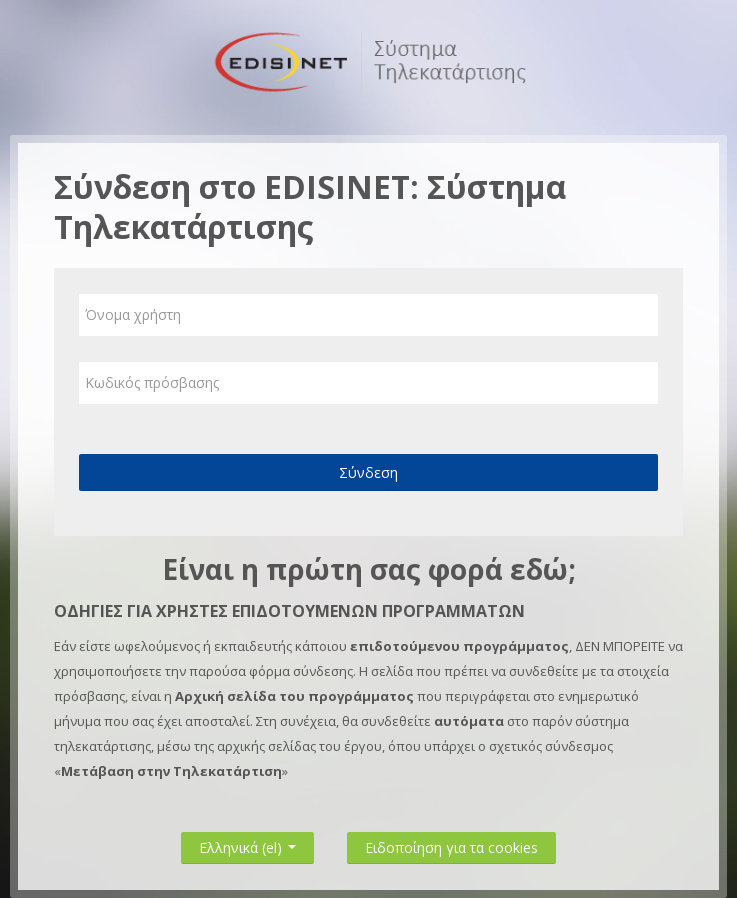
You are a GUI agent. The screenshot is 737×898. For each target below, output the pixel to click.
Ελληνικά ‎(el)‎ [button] (247, 843)
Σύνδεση (368, 472)
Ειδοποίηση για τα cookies (451, 847)
